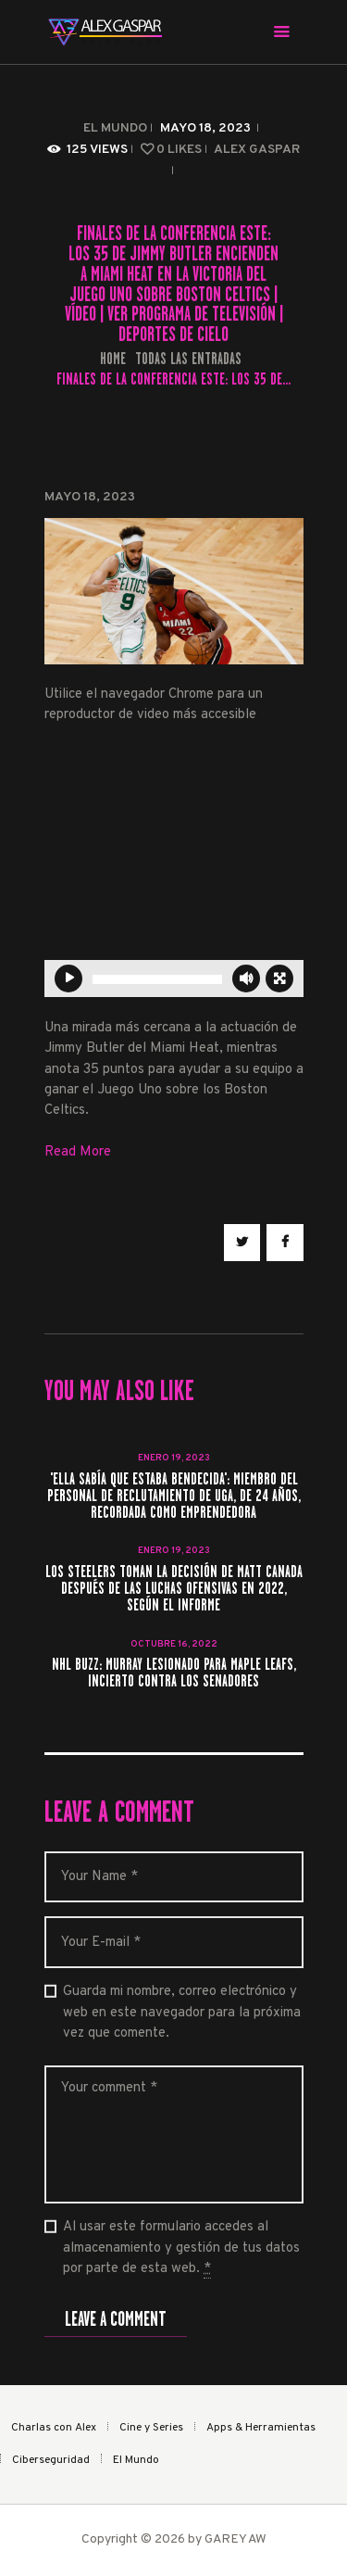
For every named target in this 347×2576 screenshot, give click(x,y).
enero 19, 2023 (174, 1458)
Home (113, 359)
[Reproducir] (68, 978)
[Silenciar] (246, 978)
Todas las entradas (188, 358)
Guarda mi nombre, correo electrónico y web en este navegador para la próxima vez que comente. (182, 2012)
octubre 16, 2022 (173, 1644)
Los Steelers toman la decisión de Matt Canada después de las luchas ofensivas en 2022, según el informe (174, 1589)
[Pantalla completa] (279, 978)
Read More (77, 1152)
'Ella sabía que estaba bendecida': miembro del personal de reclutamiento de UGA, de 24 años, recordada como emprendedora (174, 1496)
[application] (174, 872)
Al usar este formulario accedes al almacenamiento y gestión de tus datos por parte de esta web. (181, 2248)
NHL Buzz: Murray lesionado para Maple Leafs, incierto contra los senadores (174, 1673)
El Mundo (115, 128)
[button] (266, 872)
